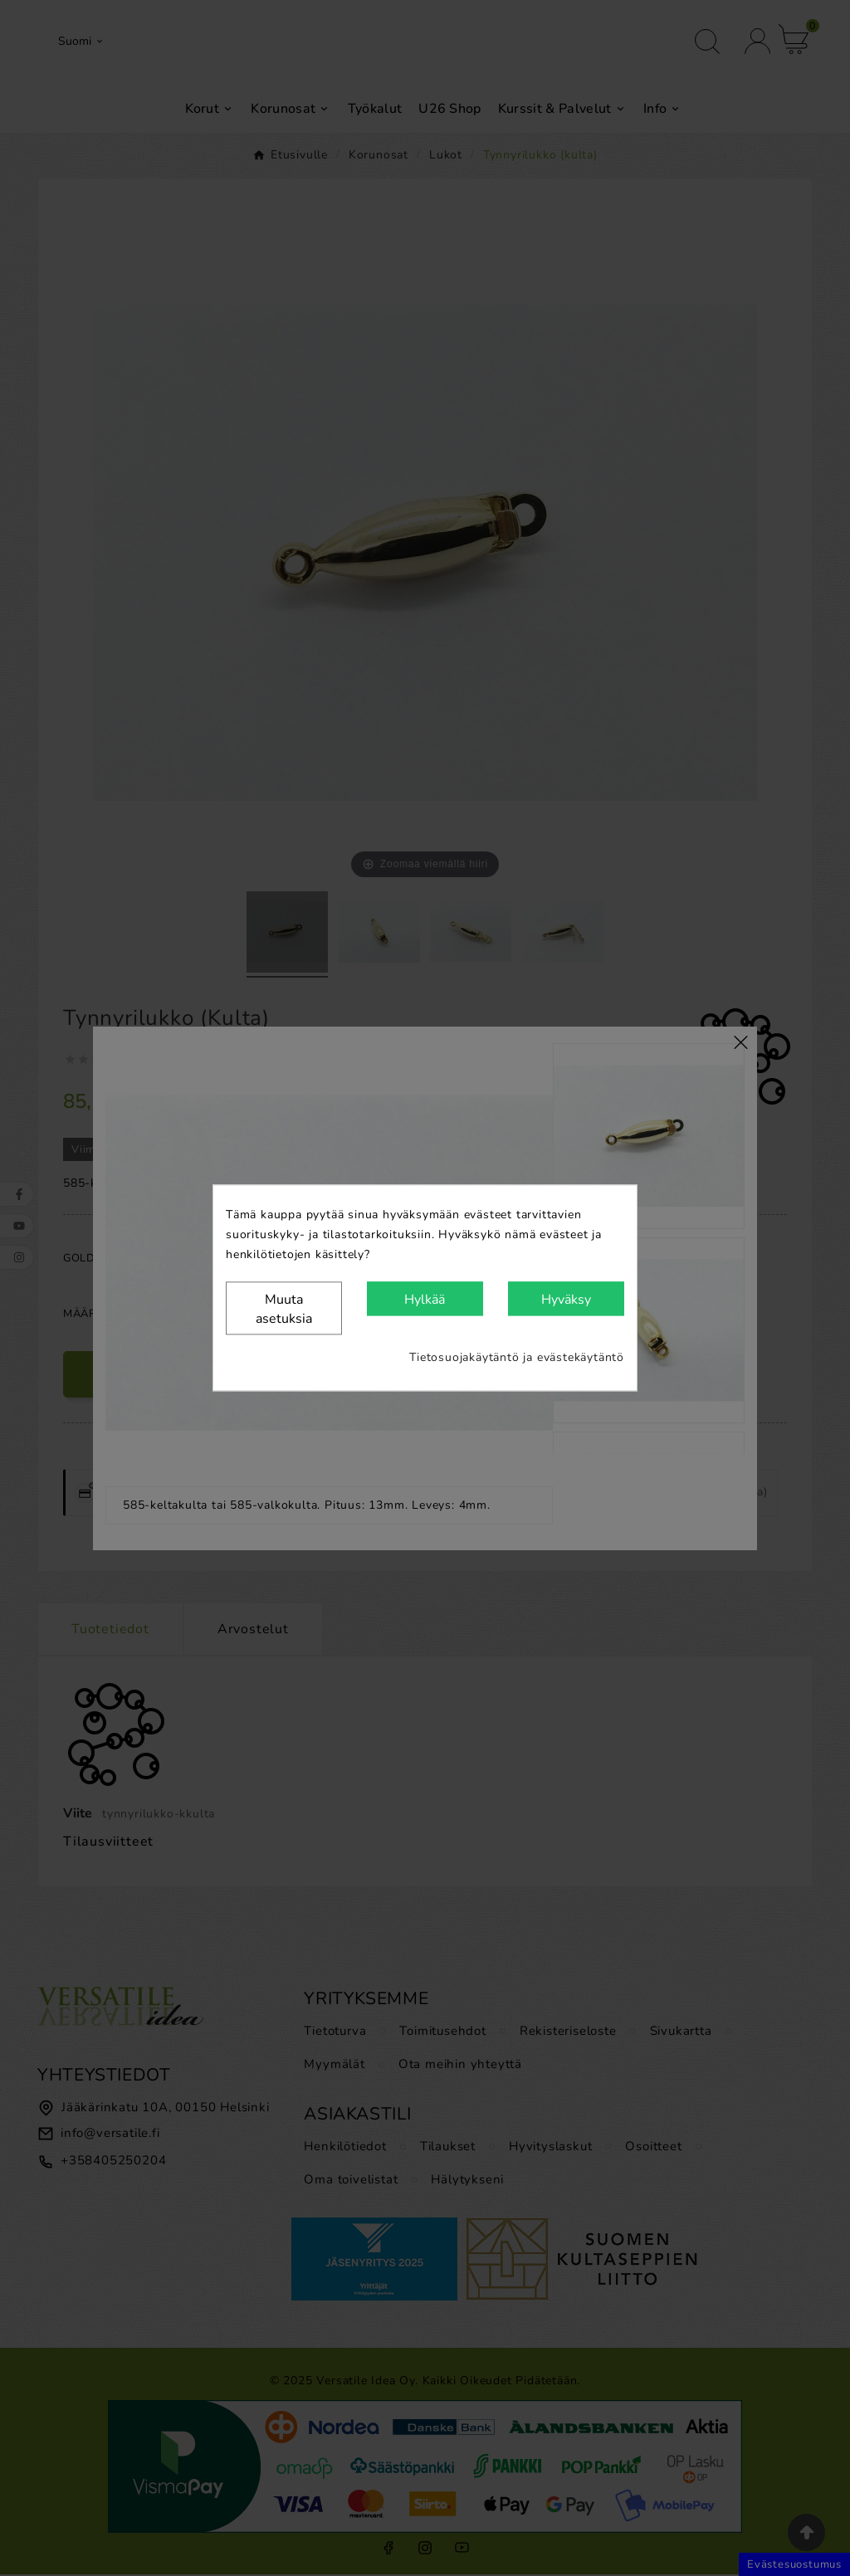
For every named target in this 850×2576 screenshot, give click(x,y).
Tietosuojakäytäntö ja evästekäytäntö (516, 1358)
